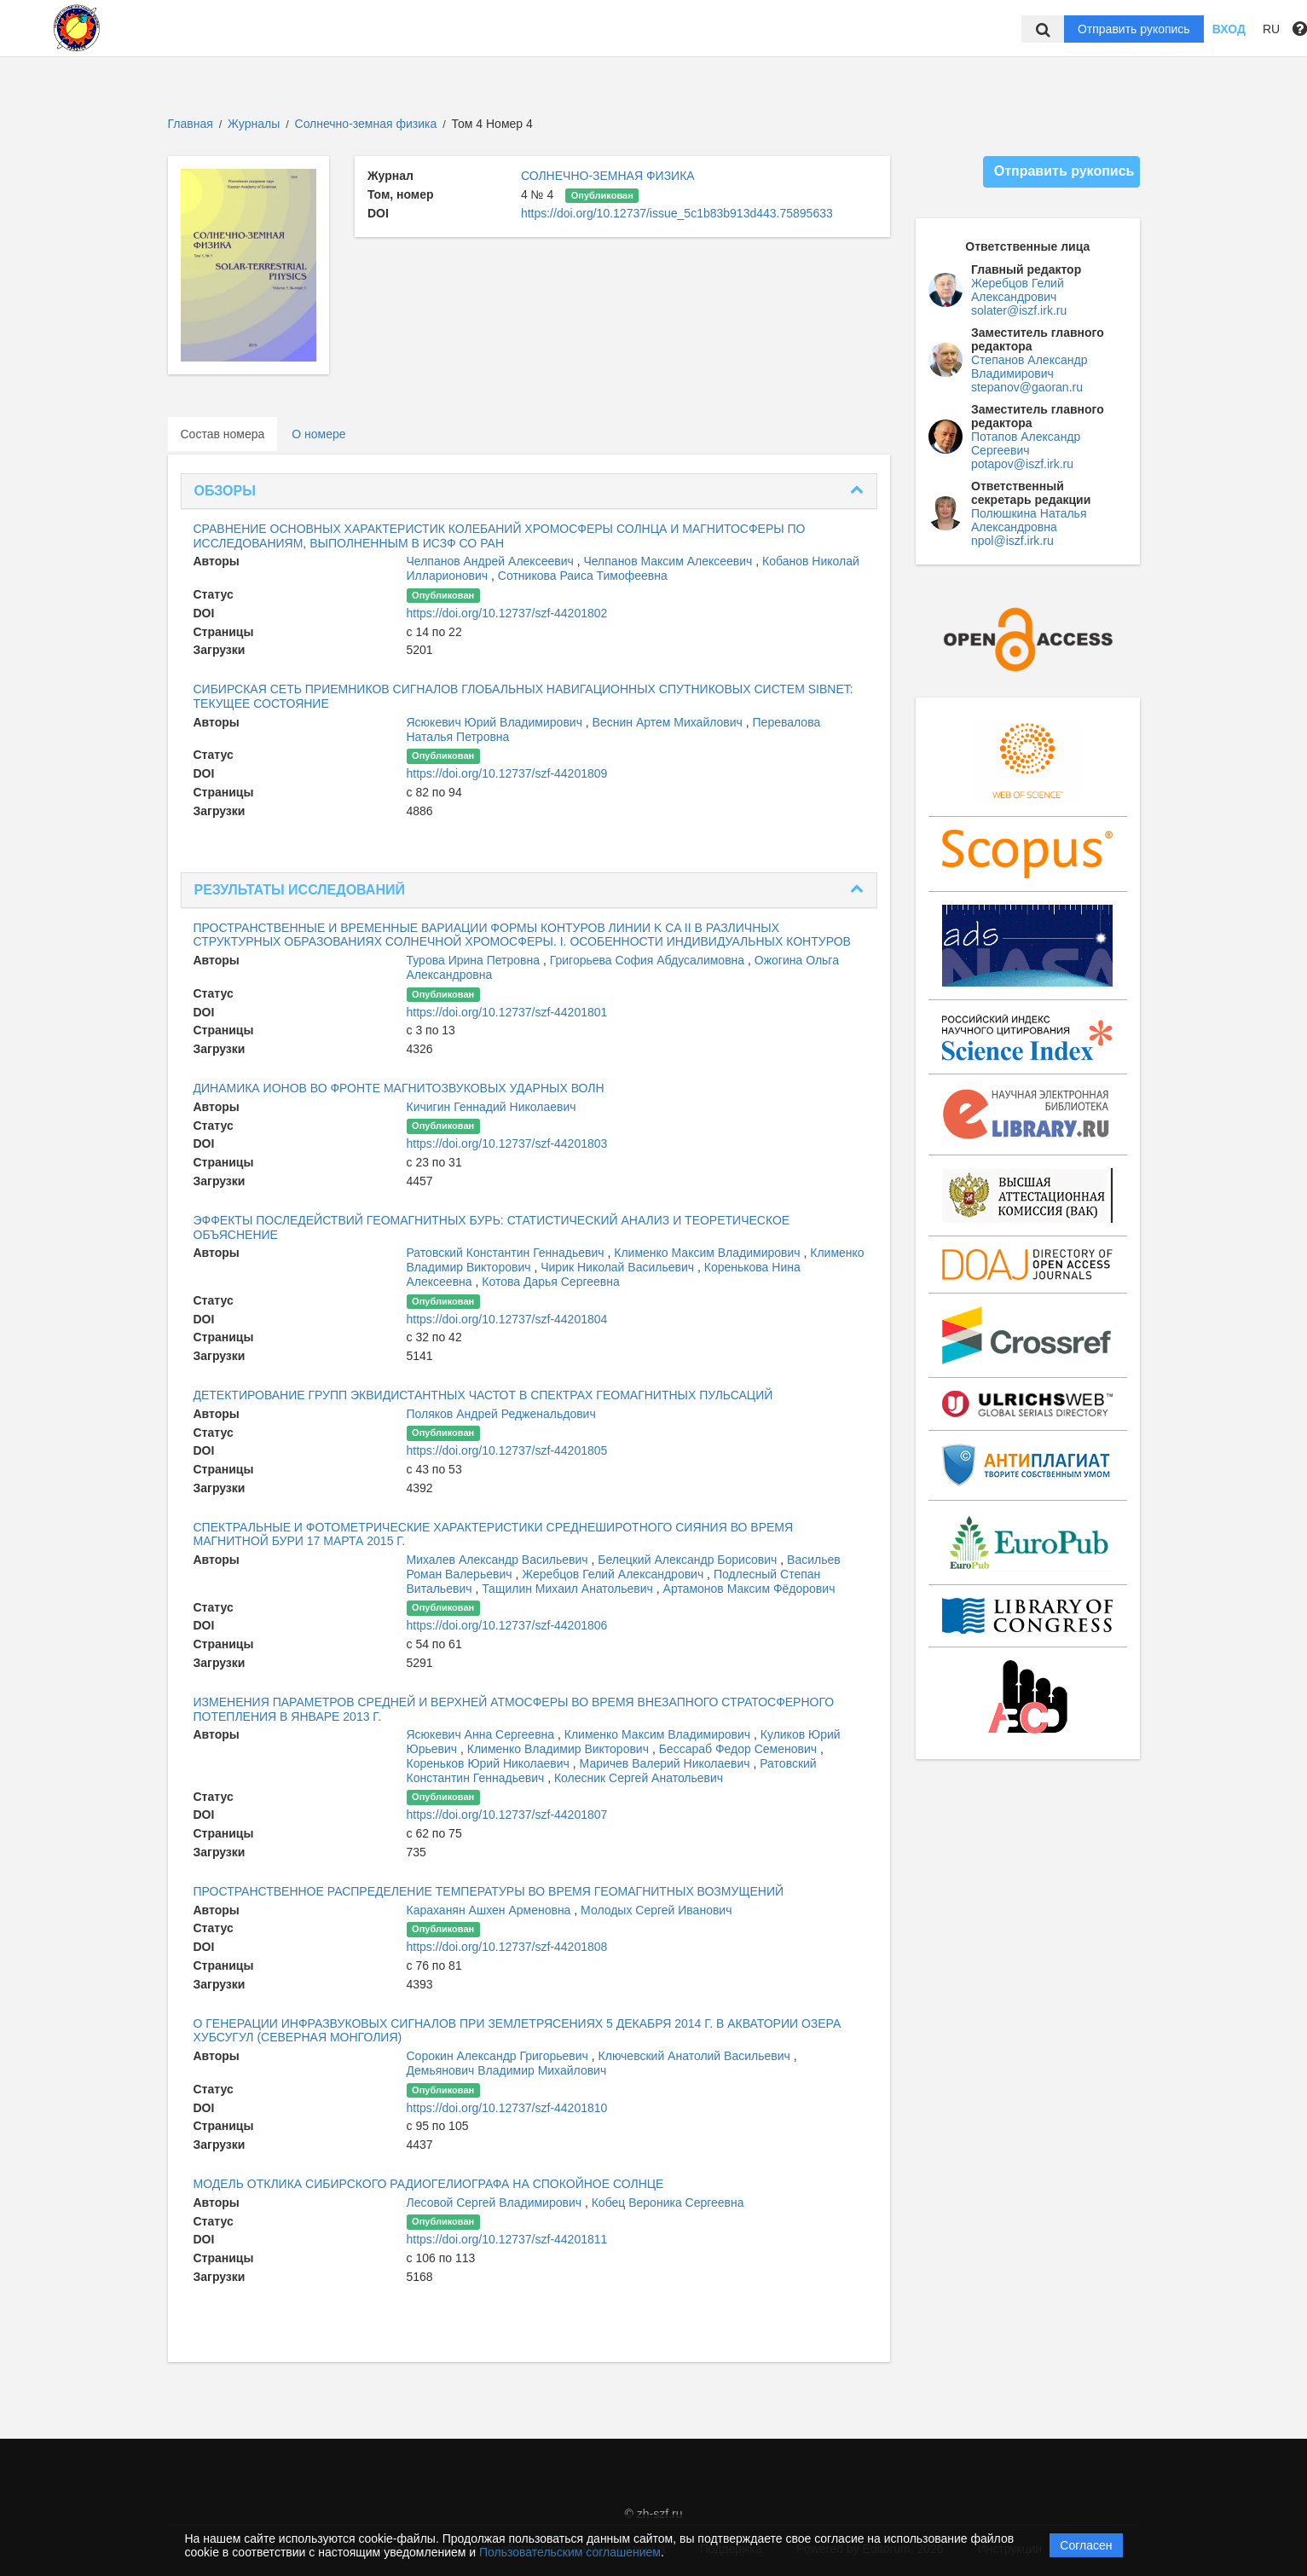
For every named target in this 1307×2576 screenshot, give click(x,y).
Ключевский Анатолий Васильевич (696, 2056)
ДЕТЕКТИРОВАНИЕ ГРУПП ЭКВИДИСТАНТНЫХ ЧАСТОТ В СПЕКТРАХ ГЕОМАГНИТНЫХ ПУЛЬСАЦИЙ (483, 1395)
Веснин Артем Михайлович (669, 722)
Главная (190, 123)
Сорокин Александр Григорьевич (499, 2056)
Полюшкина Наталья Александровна (1028, 520)
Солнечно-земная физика (368, 123)
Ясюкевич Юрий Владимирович (496, 722)
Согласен (1086, 2545)
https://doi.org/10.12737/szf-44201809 (507, 773)
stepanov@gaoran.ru (1027, 387)
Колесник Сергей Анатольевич (638, 1778)
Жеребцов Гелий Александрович (614, 1574)
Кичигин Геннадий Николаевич (491, 1107)
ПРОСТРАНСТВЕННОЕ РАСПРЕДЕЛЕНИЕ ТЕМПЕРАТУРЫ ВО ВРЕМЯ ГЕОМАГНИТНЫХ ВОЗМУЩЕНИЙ (489, 1891)
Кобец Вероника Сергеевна (668, 2202)
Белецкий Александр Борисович (689, 1559)
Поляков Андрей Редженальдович (501, 1414)
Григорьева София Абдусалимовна (649, 960)
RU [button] (1271, 29)
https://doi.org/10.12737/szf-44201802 (507, 613)
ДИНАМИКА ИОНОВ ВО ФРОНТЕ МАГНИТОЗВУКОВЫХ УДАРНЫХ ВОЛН (399, 1088)
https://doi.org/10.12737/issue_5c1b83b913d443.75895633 (677, 213)
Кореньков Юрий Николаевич (490, 1763)
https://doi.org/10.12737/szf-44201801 (507, 1012)
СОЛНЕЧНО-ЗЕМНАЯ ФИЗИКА (608, 175)
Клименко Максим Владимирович (708, 1252)
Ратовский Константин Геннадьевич (507, 1252)
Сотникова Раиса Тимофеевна (583, 575)
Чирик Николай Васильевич (619, 1267)
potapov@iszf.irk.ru (1022, 464)
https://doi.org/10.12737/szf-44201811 (507, 2239)
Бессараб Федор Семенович (739, 1749)
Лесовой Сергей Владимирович (496, 2202)
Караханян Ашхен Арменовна (491, 1910)
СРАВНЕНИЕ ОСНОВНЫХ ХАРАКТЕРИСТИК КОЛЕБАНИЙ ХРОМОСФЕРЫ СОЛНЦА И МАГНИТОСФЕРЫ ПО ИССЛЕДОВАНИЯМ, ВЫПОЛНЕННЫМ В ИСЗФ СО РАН (500, 536)
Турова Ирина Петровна (475, 960)
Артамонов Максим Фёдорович (749, 1588)
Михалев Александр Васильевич (499, 1559)
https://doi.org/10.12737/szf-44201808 (507, 1947)
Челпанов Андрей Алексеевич (492, 561)
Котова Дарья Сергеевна (550, 1281)
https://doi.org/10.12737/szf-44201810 (507, 2108)
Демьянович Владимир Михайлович (507, 2070)
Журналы (254, 123)
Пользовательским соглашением (570, 2552)
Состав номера (223, 434)
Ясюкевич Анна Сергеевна (482, 1734)
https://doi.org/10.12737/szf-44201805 (507, 1450)
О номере (318, 434)
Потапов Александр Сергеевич (1025, 443)
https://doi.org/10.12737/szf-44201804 (507, 1319)
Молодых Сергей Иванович (656, 1910)
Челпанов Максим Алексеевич (669, 561)
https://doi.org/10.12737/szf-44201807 (507, 1814)
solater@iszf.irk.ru (1019, 310)
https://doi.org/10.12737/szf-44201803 (507, 1143)
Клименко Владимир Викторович (559, 1749)
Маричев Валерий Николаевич (667, 1763)
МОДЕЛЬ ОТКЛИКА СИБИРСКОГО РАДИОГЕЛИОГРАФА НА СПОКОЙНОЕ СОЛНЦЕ (429, 2184)
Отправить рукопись (1134, 29)
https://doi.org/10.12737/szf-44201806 (507, 1625)
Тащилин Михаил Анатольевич (569, 1588)
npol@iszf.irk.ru (1012, 540)
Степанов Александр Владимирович (1029, 366)
